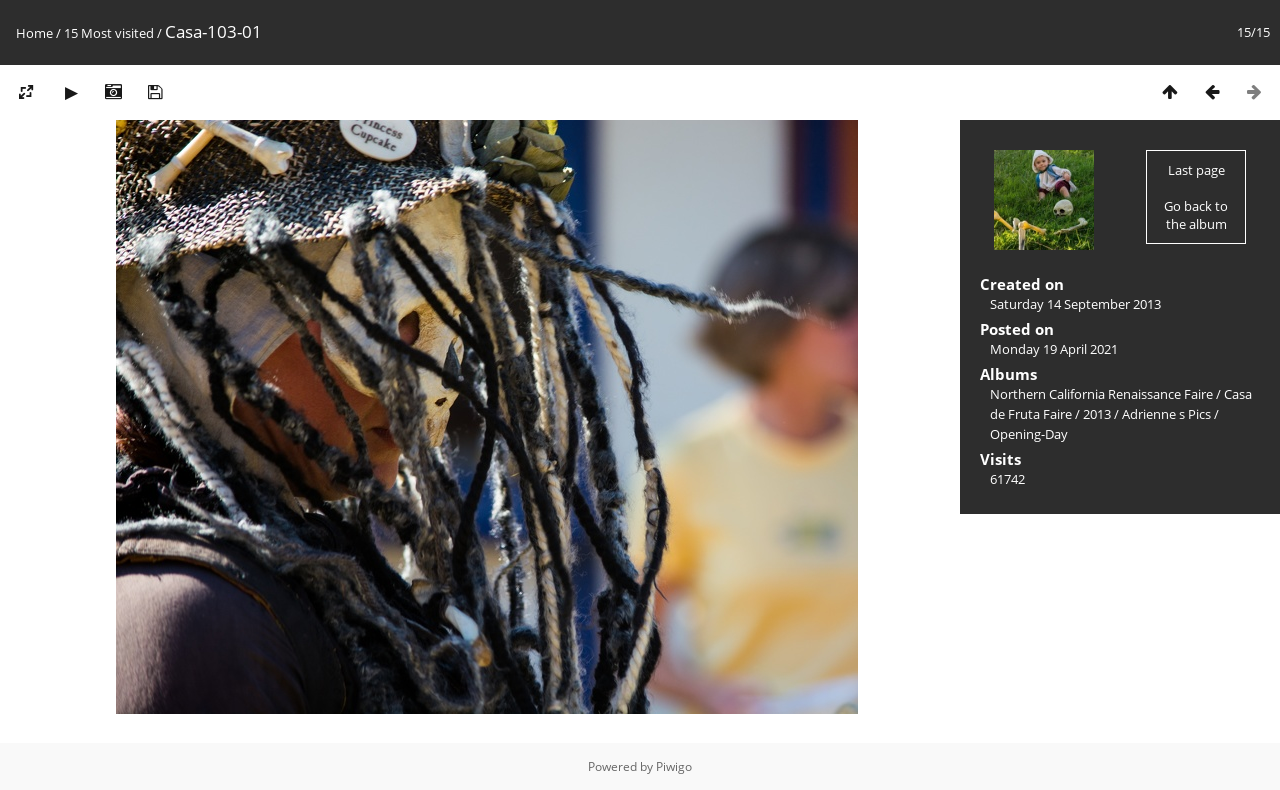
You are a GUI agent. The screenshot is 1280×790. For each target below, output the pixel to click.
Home (34, 33)
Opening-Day (1029, 434)
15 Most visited (109, 33)
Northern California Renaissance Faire (1101, 394)
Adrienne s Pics (1166, 414)
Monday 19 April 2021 (1054, 349)
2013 (1097, 414)
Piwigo (674, 766)
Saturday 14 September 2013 (1075, 304)
